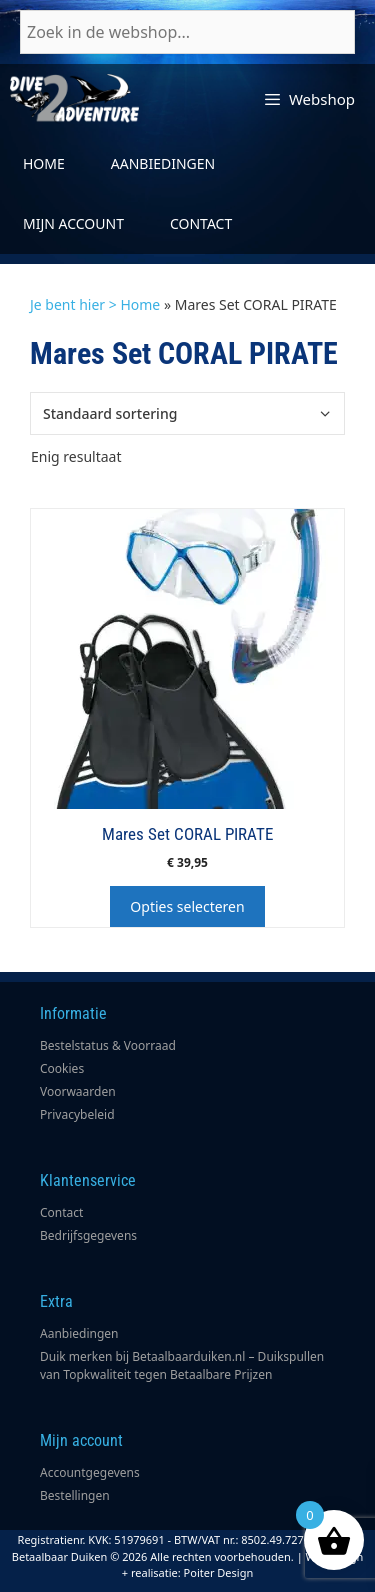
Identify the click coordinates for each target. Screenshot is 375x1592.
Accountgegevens (90, 1472)
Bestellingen (75, 1495)
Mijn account (73, 223)
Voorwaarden (78, 1091)
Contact (201, 223)
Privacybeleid (77, 1114)
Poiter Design (219, 1572)
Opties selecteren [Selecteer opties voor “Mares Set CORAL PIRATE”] (187, 906)
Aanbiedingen (163, 163)
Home (44, 163)
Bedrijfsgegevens (88, 1235)
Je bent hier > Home (95, 304)
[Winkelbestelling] (187, 413)
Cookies (62, 1068)
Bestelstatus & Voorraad (108, 1045)
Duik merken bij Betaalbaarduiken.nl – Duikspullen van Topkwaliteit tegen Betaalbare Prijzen (182, 1365)
